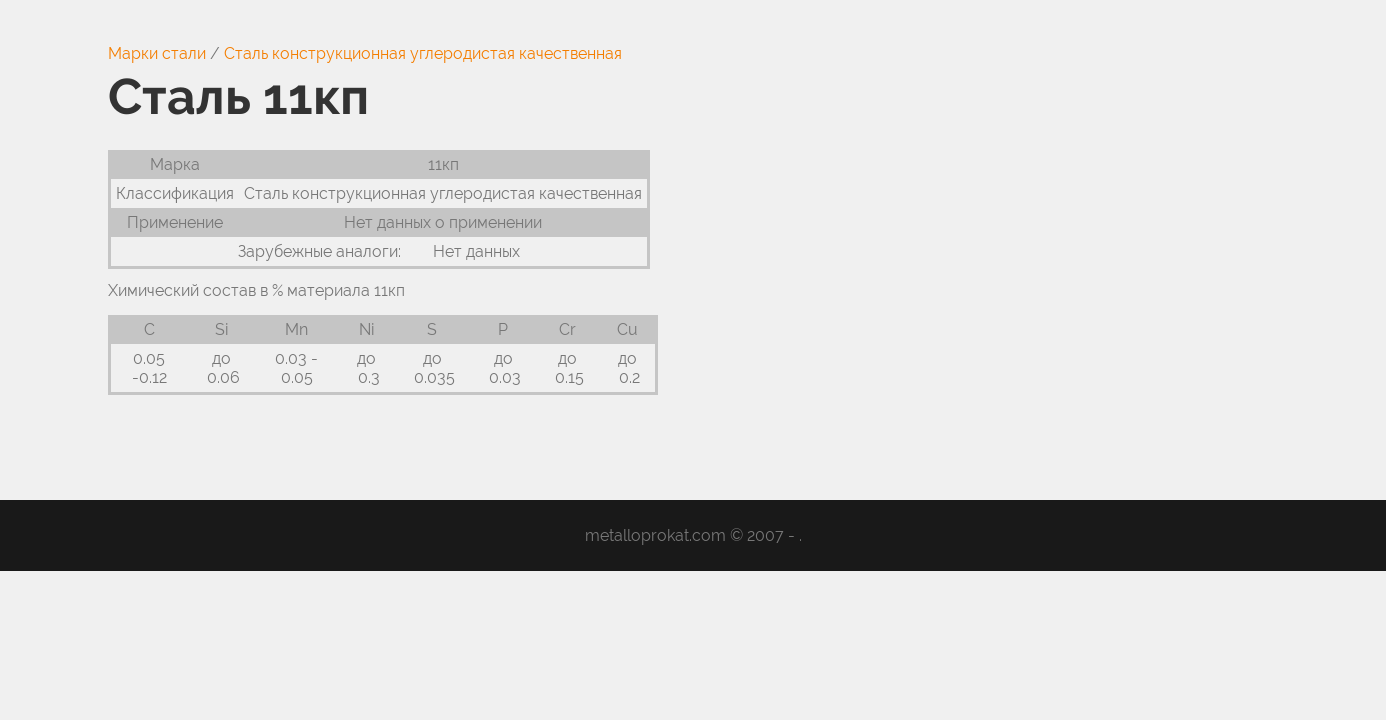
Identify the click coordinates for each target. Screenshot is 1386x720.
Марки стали (157, 53)
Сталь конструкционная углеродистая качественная (423, 53)
